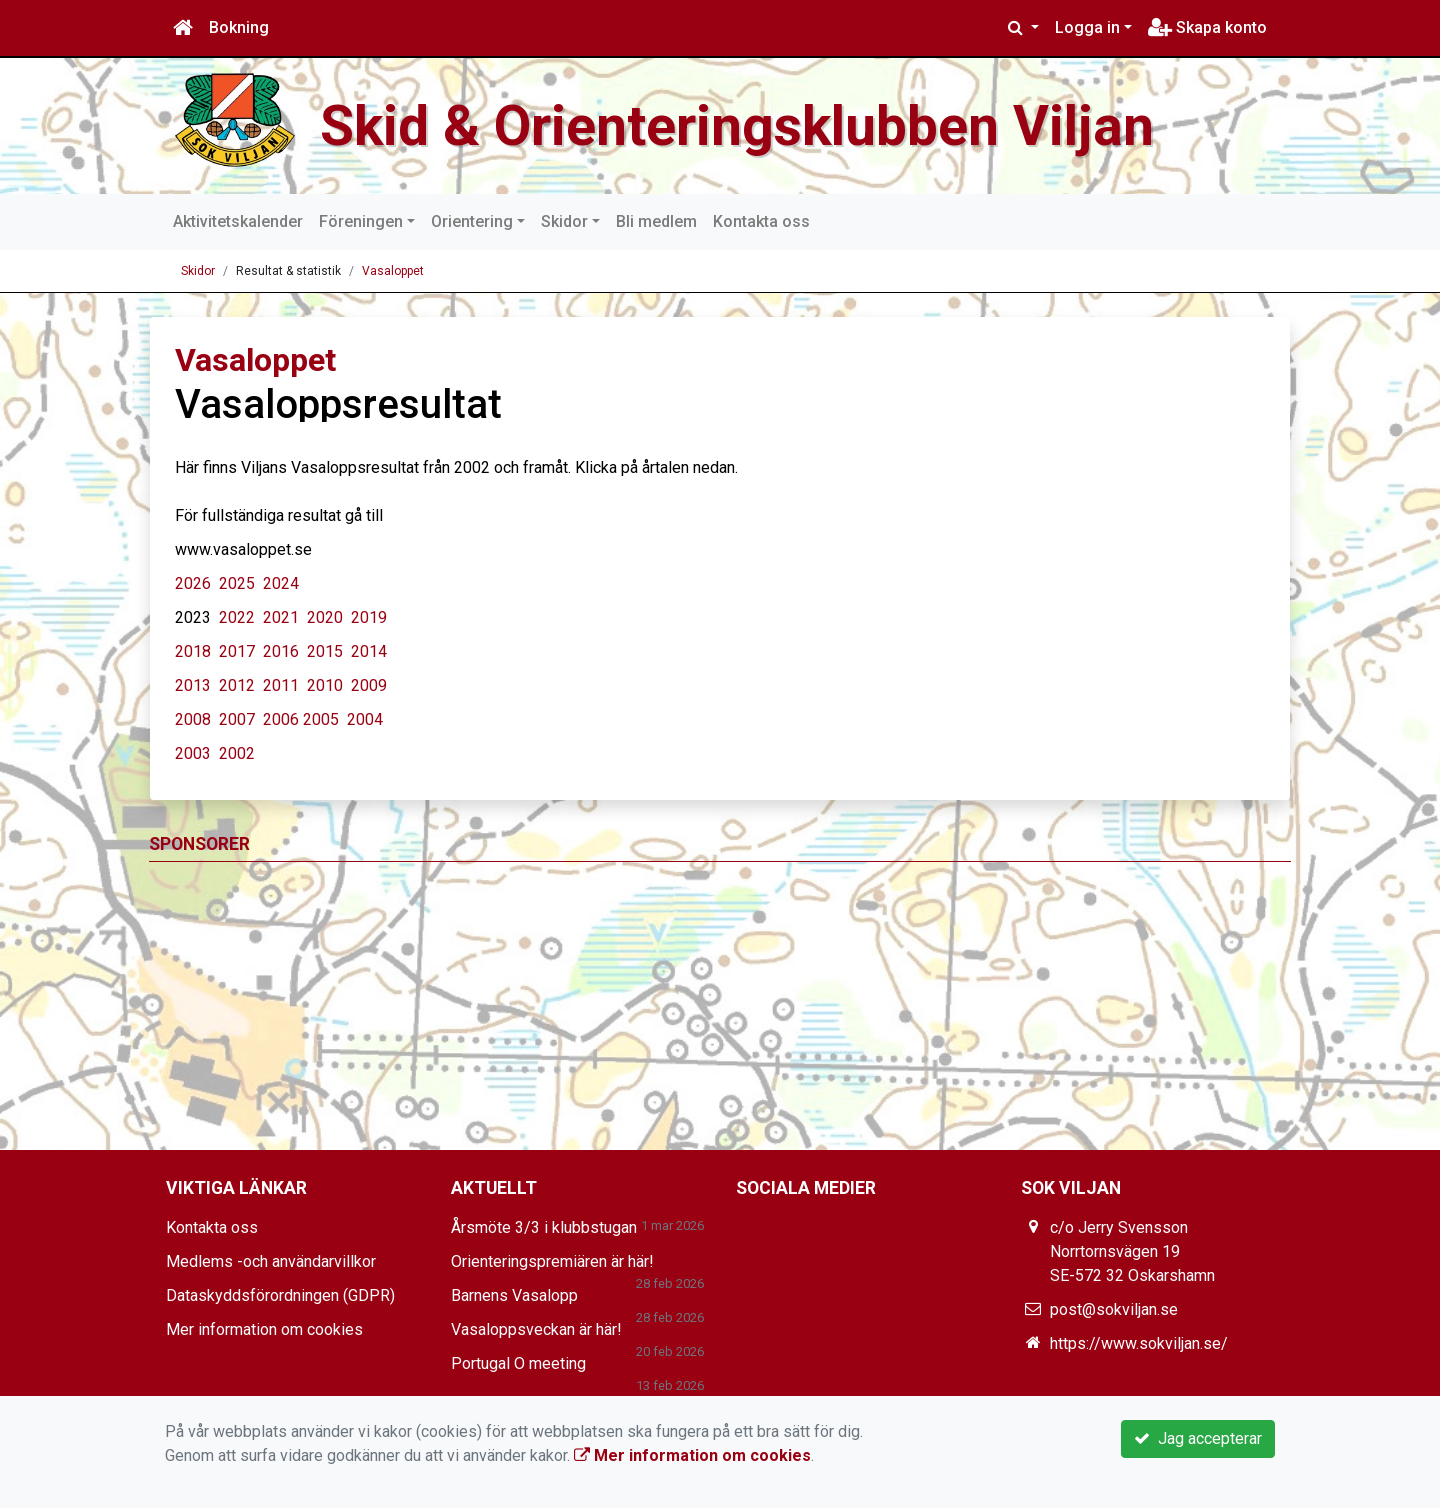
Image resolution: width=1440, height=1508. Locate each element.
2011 (279, 685)
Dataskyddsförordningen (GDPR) (280, 1295)
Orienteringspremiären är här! (552, 1261)
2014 (367, 651)
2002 (237, 753)
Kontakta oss (761, 221)
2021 (281, 617)
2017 (237, 651)
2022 (237, 617)
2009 (369, 685)
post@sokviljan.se (1114, 1309)
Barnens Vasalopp (514, 1295)
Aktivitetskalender (238, 221)
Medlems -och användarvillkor (271, 1261)
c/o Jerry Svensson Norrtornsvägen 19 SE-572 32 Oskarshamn (1132, 1251)
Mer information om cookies (264, 1329)
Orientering (472, 221)
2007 (237, 719)
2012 (237, 685)
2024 (279, 583)
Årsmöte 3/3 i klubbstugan (544, 1227)
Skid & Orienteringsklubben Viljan (753, 125)
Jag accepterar (1198, 1438)
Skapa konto (1207, 27)
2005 (321, 719)
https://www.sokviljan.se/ (1139, 1343)
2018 (193, 651)
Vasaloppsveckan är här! (536, 1329)
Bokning (239, 27)
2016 (281, 651)
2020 (325, 617)
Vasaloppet (393, 271)
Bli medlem (656, 221)
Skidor (564, 221)
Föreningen (361, 221)
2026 (193, 583)
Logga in (1087, 27)
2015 (325, 651)
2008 (193, 719)
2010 (325, 685)
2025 (237, 583)
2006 (281, 719)
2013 (193, 685)
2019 (369, 617)
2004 (365, 719)
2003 (193, 753)
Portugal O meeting (518, 1363)
